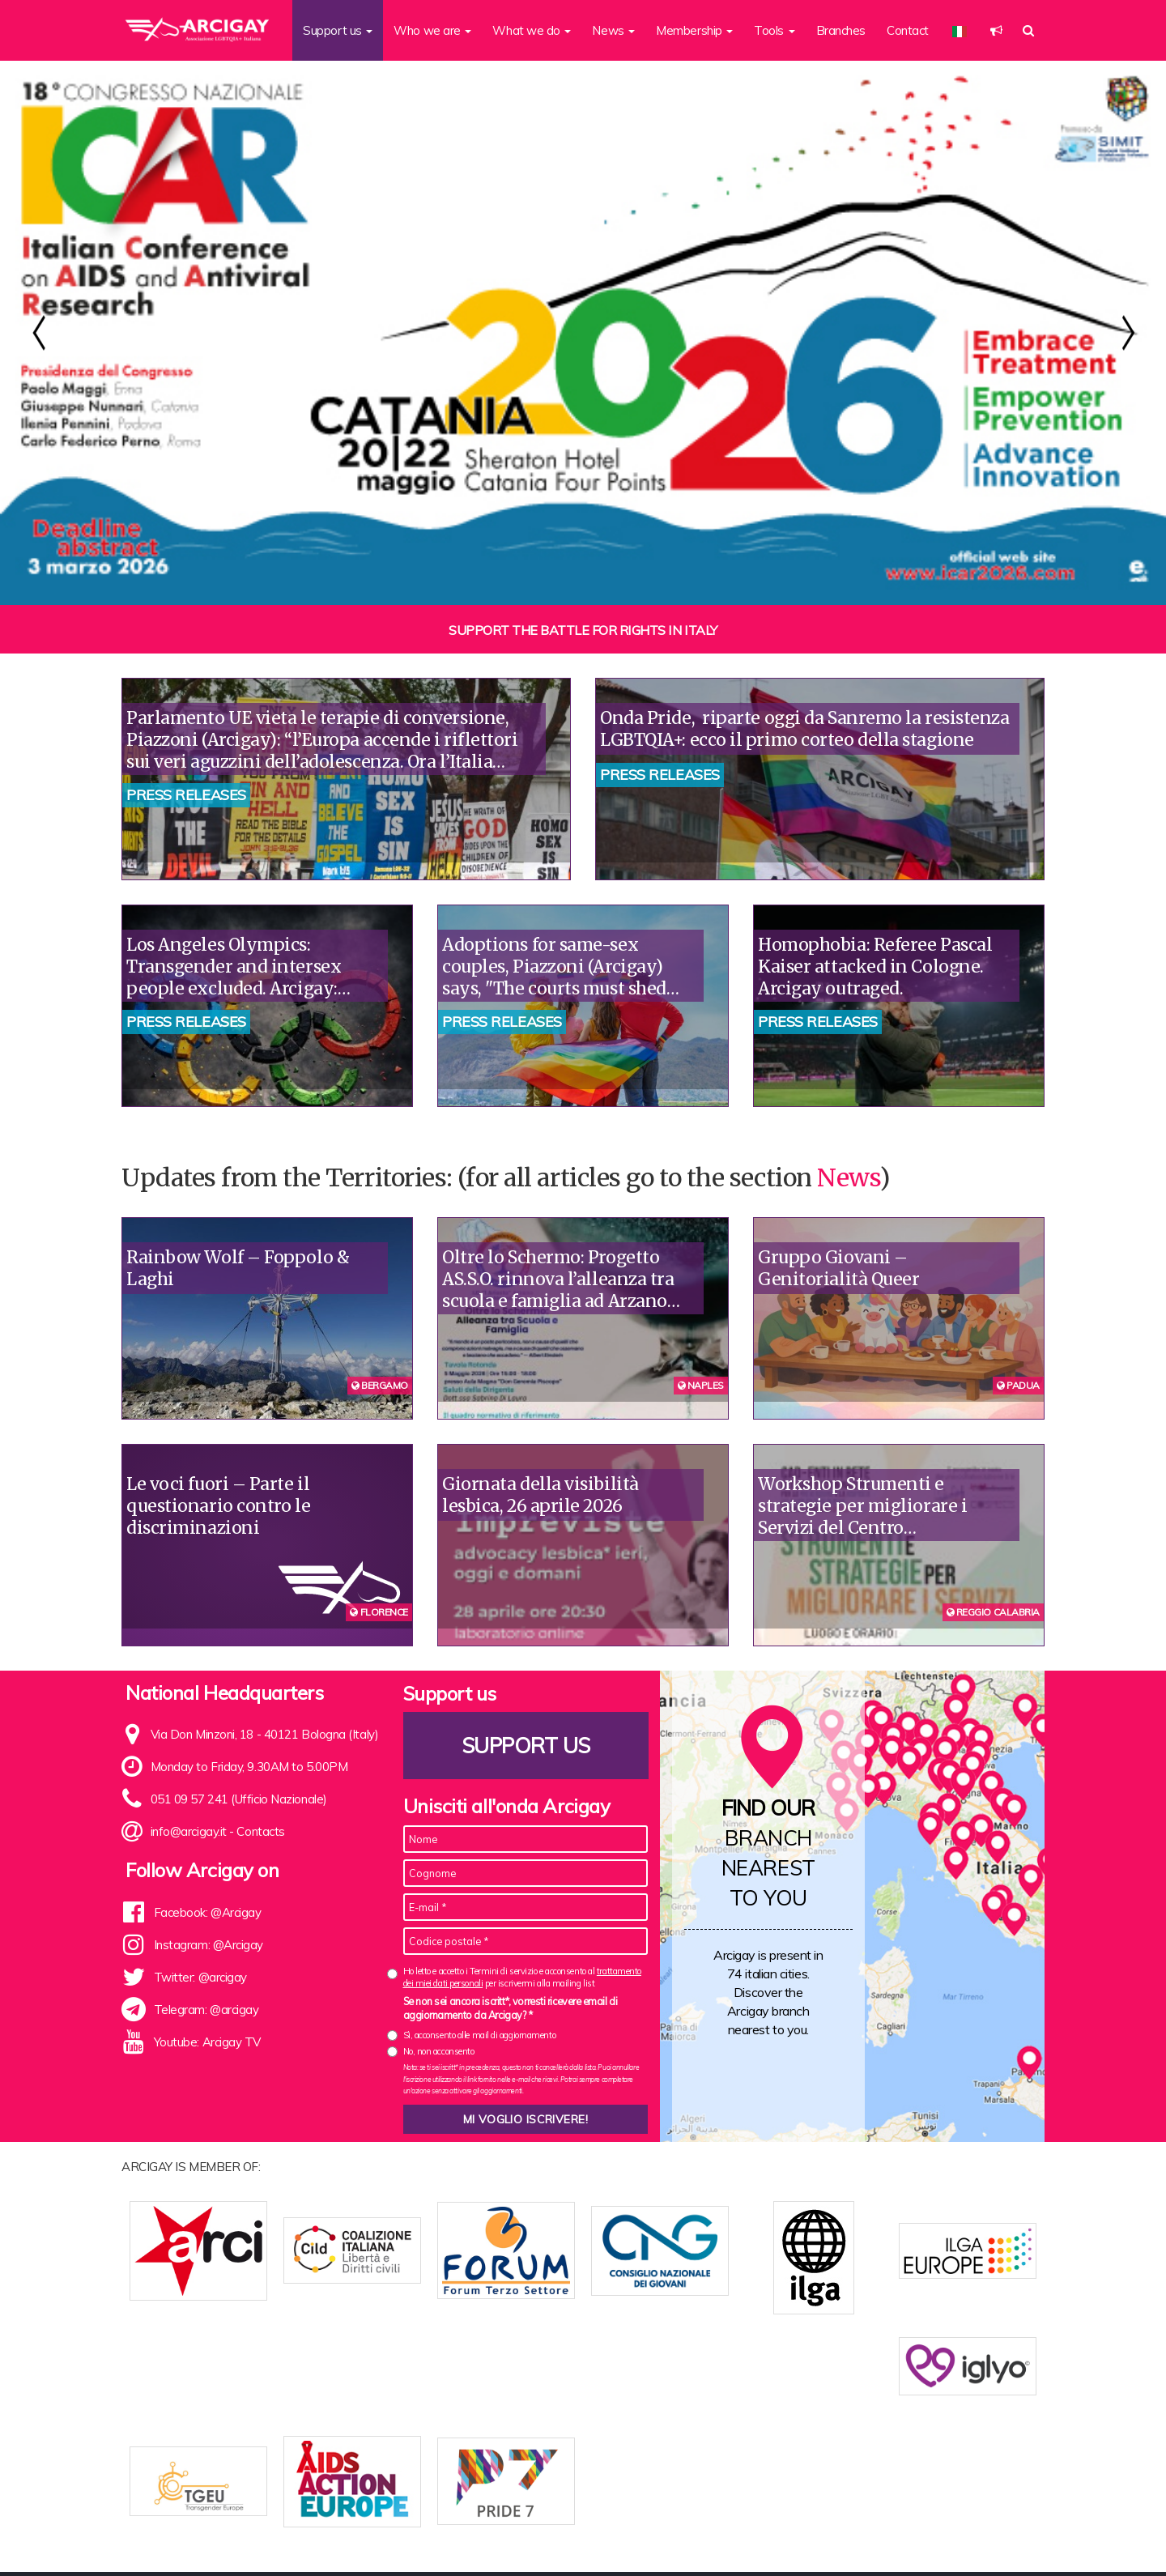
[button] (996, 30)
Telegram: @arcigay (206, 2009)
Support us (525, 1745)
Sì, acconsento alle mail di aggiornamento (479, 2035)
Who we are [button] (432, 30)
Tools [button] (774, 30)
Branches (841, 30)
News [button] (613, 30)
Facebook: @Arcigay (208, 1912)
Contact (908, 30)
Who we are (380, 2537)
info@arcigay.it (189, 1831)
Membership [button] (694, 30)
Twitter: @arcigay (200, 1977)
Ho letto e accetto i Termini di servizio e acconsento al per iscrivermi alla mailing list (522, 1977)
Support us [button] (337, 30)
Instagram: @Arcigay (208, 1944)
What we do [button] (531, 30)
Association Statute (474, 2537)
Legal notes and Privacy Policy (952, 2537)
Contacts (260, 1831)
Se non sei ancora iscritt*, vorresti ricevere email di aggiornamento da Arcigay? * (510, 2008)
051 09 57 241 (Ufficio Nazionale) (239, 1799)
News (848, 1177)
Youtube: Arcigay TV (207, 2042)
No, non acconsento (438, 2051)
